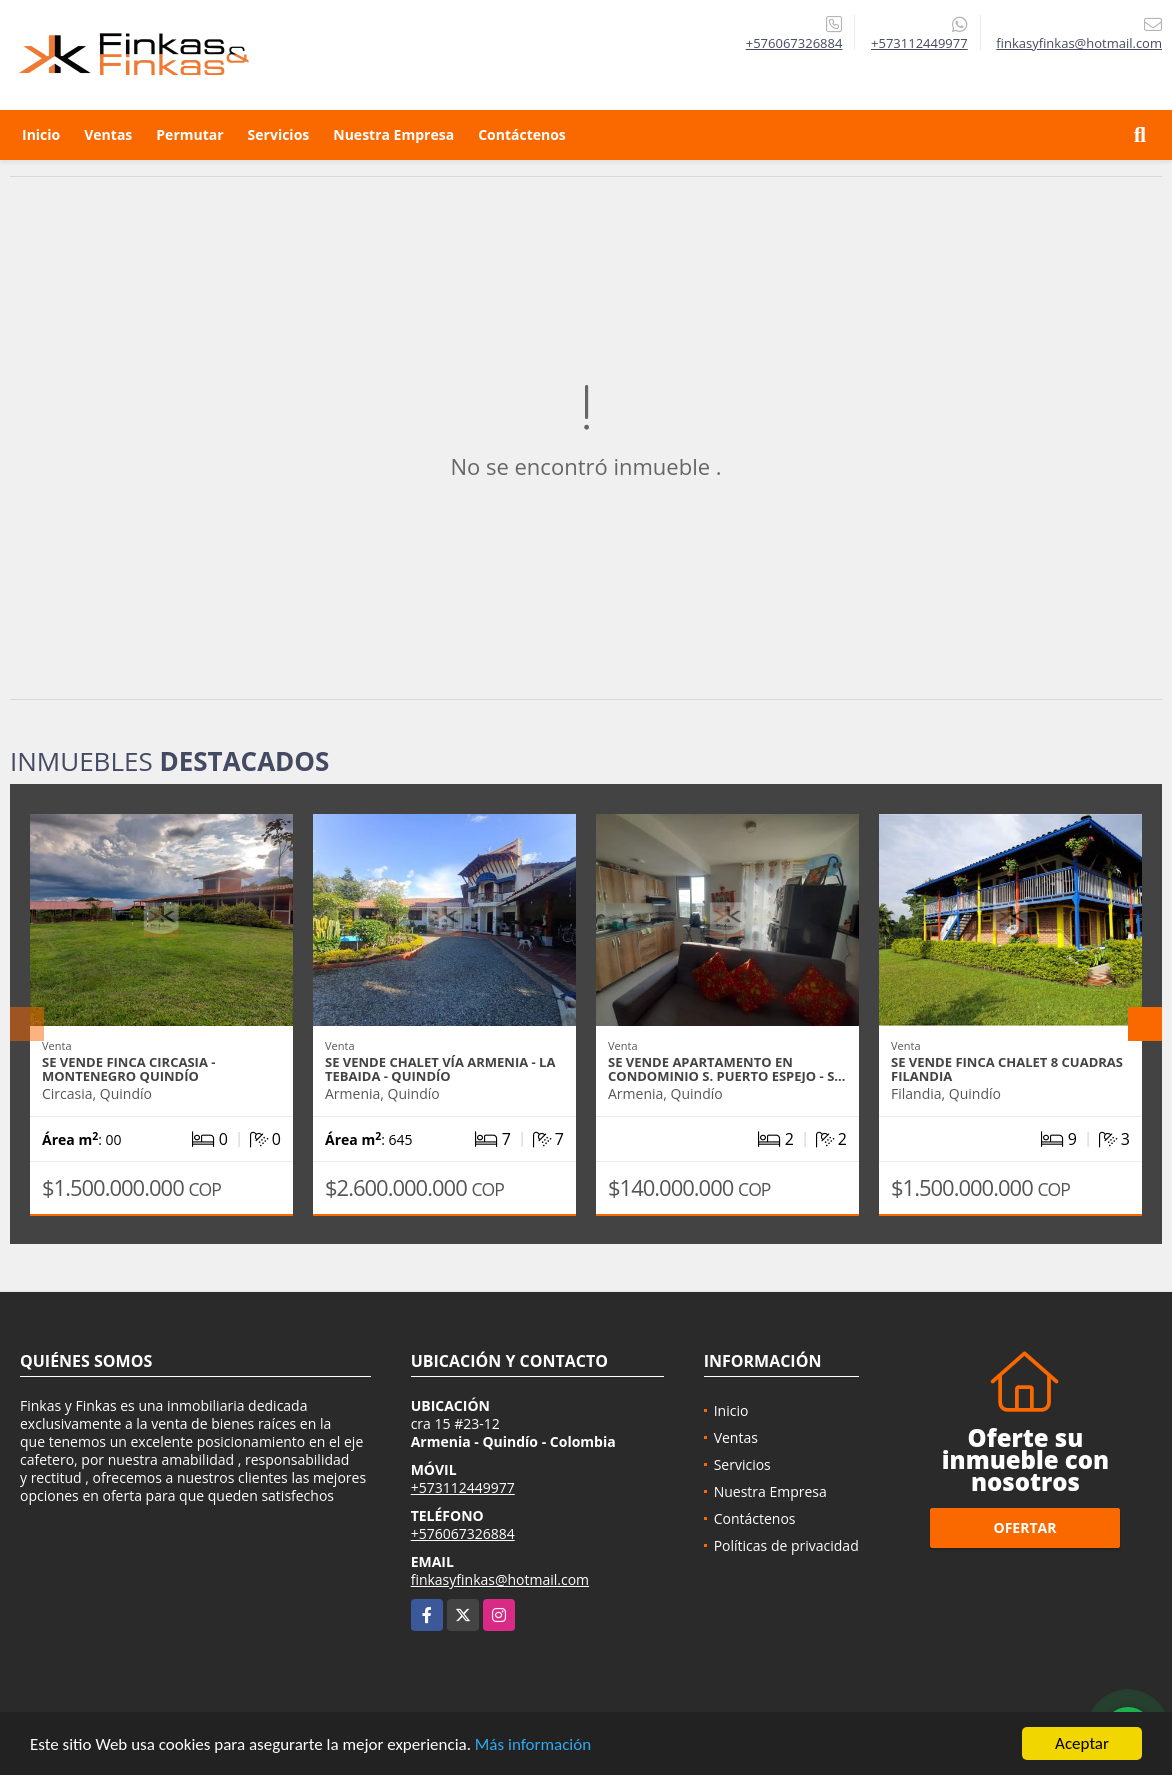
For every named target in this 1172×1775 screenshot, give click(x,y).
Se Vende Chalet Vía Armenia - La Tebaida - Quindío (440, 1069)
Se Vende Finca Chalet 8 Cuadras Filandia (1007, 1069)
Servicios (279, 134)
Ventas (108, 134)
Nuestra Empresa (393, 134)
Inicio (41, 134)
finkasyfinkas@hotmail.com (500, 1579)
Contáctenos (522, 134)
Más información (533, 1744)
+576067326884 (794, 43)
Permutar (189, 134)
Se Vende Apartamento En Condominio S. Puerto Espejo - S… (726, 1069)
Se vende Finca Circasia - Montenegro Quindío (128, 1069)
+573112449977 (919, 43)
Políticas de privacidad (786, 1545)
